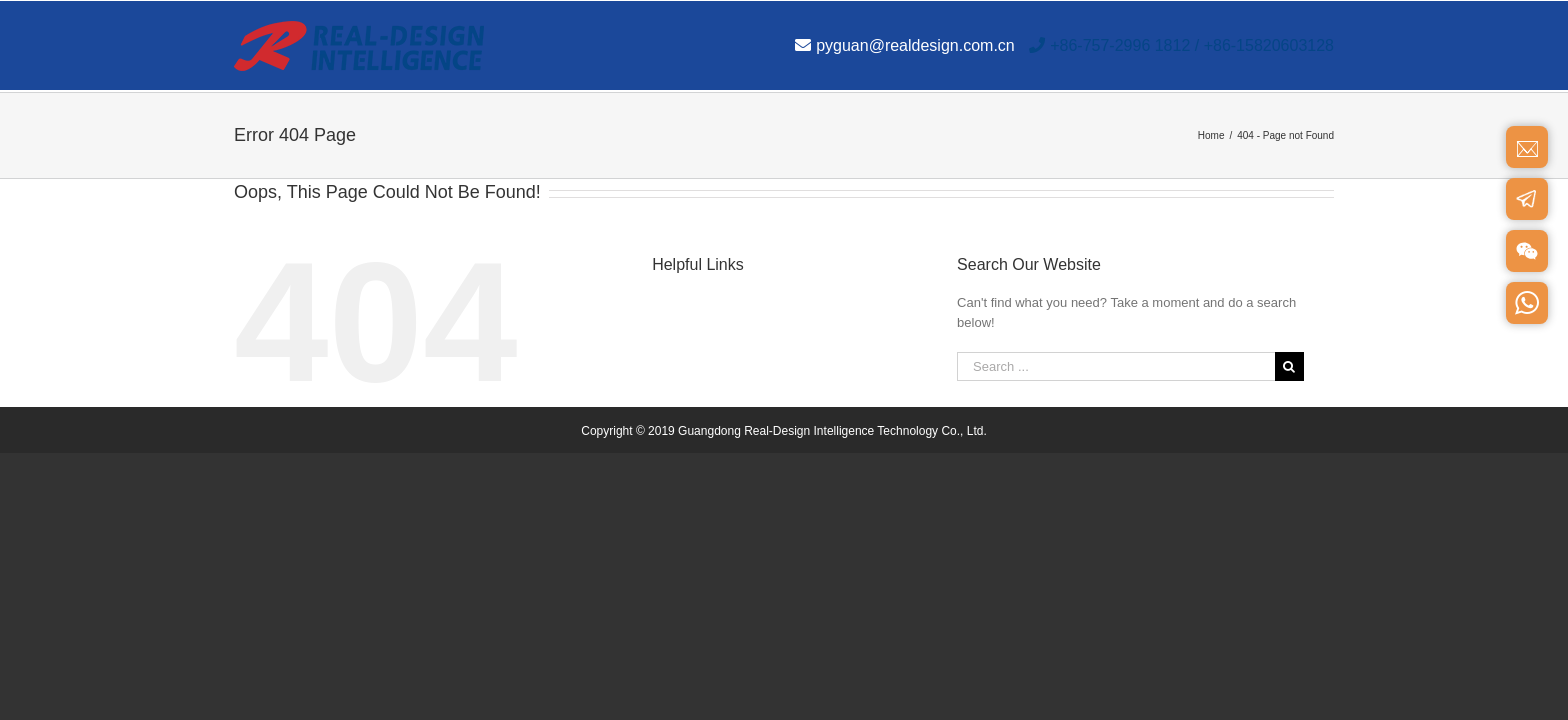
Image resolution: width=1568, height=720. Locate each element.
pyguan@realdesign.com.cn (905, 45)
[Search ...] (1116, 366)
